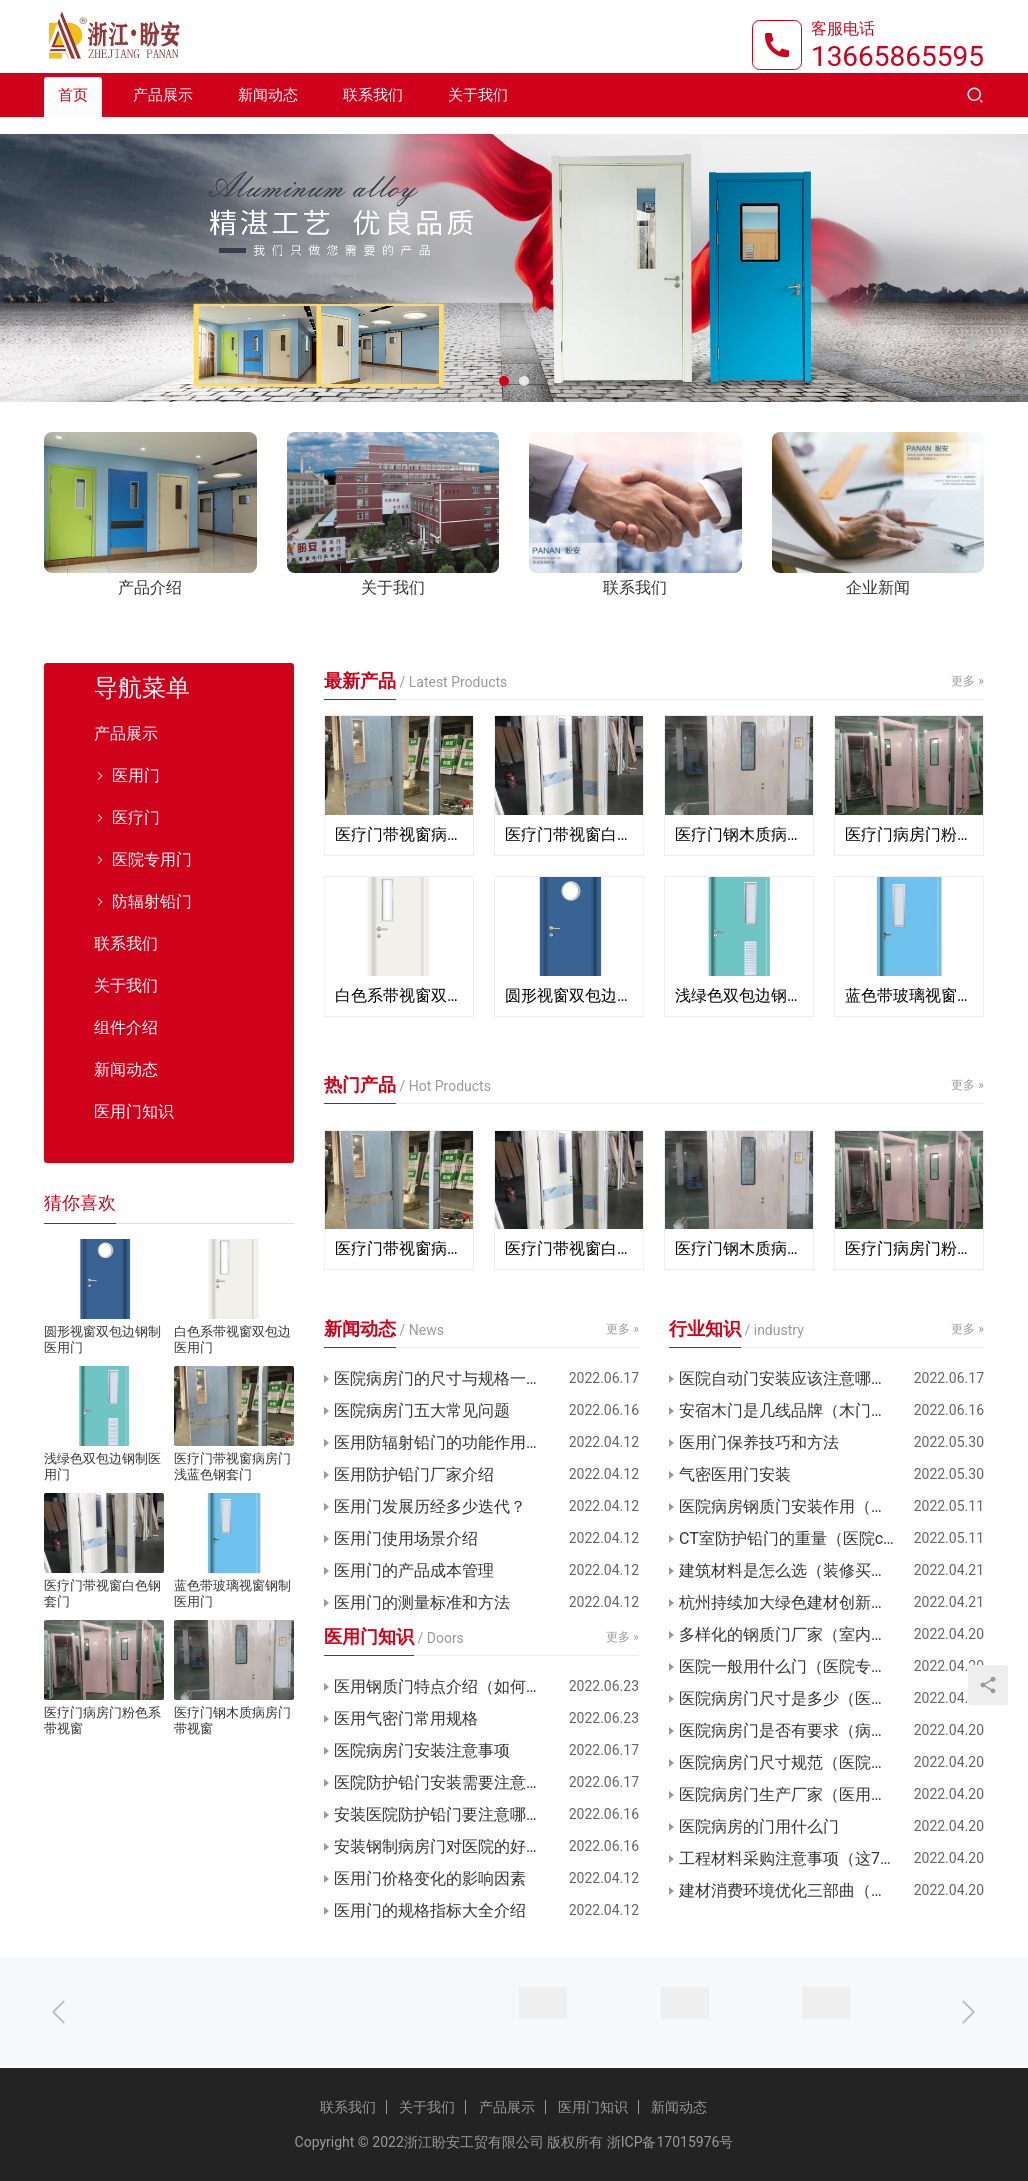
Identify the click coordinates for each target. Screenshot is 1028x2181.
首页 (73, 112)
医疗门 (136, 817)
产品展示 (163, 112)
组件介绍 (126, 1027)
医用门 (136, 775)
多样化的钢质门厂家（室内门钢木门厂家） (831, 1634)
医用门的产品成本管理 (414, 1570)
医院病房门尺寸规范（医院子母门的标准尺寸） (831, 1762)
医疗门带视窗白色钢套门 (569, 834)
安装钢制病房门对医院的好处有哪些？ (470, 1846)
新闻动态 (268, 112)
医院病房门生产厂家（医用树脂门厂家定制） (831, 1794)
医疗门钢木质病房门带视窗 (739, 834)
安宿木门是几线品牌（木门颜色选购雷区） (831, 1410)
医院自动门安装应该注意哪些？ (791, 1378)
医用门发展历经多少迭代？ (430, 1506)
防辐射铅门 (152, 901)
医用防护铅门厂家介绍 (414, 1474)
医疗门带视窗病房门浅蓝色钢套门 (399, 834)
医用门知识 (134, 1111)
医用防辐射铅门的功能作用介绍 (446, 1442)
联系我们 (373, 112)
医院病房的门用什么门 (759, 1826)
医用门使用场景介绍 (406, 1538)
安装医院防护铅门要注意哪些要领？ (462, 1814)
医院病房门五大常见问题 (422, 1410)
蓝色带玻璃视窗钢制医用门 (909, 995)
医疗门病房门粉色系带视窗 (909, 834)
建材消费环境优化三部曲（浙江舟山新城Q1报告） (831, 1890)
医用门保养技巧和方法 (759, 1442)
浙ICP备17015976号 (670, 2142)
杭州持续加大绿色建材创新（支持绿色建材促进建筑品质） (831, 1602)
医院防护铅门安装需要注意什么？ (454, 1782)
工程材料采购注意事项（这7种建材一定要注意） (831, 1858)
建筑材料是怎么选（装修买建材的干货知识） (831, 1570)
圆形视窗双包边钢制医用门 (569, 995)
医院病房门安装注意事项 (422, 1750)
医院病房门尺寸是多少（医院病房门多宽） (831, 1698)
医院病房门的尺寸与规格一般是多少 (462, 1378)
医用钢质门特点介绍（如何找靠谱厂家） (478, 1686)
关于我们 (478, 112)
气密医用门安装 (735, 1474)
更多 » (967, 681)
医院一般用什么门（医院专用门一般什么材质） (831, 1666)
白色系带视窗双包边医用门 (399, 995)
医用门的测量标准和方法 (422, 1602)
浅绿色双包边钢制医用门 (739, 995)
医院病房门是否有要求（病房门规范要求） (831, 1730)
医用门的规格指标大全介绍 (430, 1910)
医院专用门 (152, 859)
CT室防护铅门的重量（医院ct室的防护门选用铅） (831, 1538)
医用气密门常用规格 (406, 1718)
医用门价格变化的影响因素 (430, 1878)
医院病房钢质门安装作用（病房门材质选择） (831, 1506)
